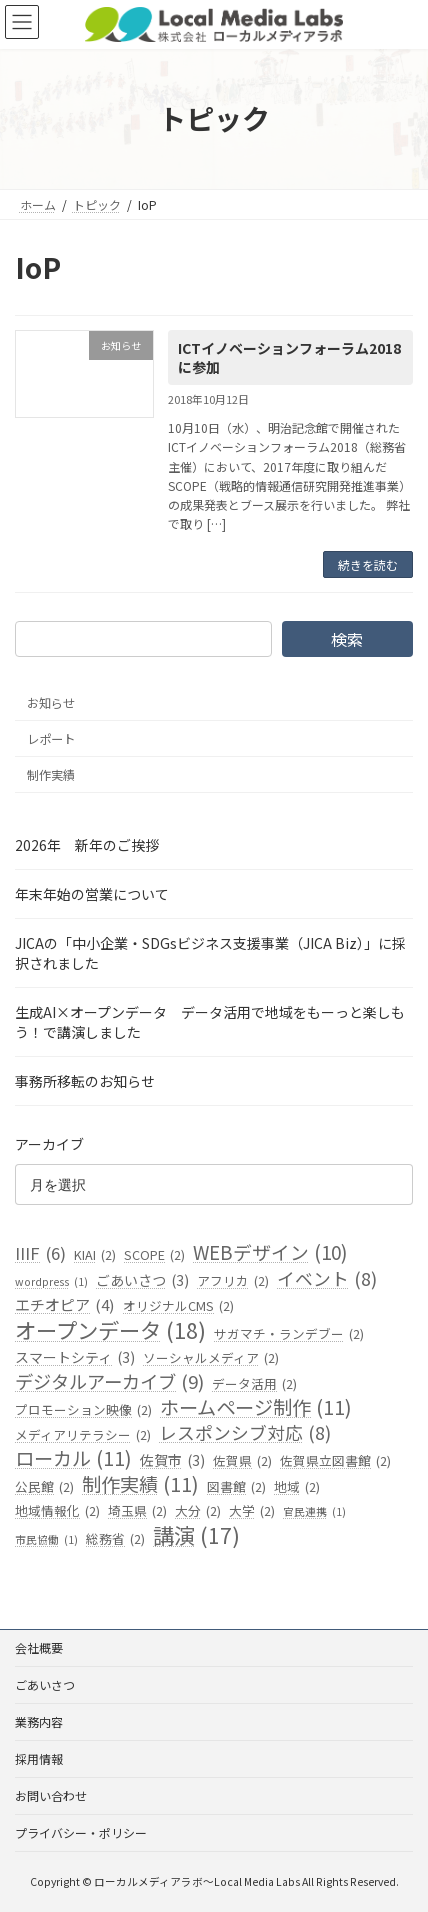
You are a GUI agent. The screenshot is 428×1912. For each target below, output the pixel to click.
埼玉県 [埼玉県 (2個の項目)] (137, 1511)
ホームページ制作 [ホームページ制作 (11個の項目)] (256, 1408)
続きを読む (368, 564)
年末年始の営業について (92, 895)
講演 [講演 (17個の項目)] (196, 1536)
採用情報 (39, 1758)
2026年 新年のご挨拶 (87, 846)
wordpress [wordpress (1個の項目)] (51, 1282)
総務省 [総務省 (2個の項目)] (115, 1539)
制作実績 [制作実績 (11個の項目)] (140, 1485)
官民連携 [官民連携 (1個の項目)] (314, 1512)
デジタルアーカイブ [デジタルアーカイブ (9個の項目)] (109, 1382)
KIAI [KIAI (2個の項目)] (95, 1255)
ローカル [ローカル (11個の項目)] (73, 1459)
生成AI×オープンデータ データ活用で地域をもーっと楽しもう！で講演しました (210, 1023)
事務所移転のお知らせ (85, 1082)
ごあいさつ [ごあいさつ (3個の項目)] (142, 1281)
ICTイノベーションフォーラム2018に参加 (289, 358)
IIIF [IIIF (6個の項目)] (40, 1254)
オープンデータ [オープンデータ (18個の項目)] (110, 1331)
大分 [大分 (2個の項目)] (198, 1511)
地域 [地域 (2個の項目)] (297, 1487)
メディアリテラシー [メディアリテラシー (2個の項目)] (83, 1436)
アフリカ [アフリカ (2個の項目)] (233, 1281)
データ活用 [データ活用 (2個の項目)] (254, 1384)
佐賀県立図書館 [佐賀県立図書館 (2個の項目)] (335, 1461)
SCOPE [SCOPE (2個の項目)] (154, 1255)
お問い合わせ (51, 1795)
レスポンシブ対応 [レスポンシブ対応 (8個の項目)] (245, 1434)
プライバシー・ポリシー (81, 1832)
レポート (51, 739)
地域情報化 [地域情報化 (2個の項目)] (57, 1511)
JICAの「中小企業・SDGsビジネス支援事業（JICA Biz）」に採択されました (210, 954)
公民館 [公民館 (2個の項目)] (44, 1487)
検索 (347, 639)
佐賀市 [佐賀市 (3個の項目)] (172, 1461)
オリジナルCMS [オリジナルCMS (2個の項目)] (178, 1307)
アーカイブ (49, 1145)
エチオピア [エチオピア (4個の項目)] (65, 1306)
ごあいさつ (45, 1684)
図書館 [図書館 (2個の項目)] (236, 1487)
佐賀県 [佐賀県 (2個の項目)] (242, 1461)
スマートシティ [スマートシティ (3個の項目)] (75, 1358)
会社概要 (39, 1647)
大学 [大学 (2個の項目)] (252, 1511)
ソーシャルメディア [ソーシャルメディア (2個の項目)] (211, 1358)
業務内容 (39, 1721)
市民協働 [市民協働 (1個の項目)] (46, 1540)
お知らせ (51, 703)
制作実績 (51, 775)
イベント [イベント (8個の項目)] (327, 1279)
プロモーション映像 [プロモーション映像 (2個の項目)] (83, 1410)
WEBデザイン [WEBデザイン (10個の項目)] (270, 1252)
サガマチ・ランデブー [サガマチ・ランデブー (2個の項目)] (289, 1335)
